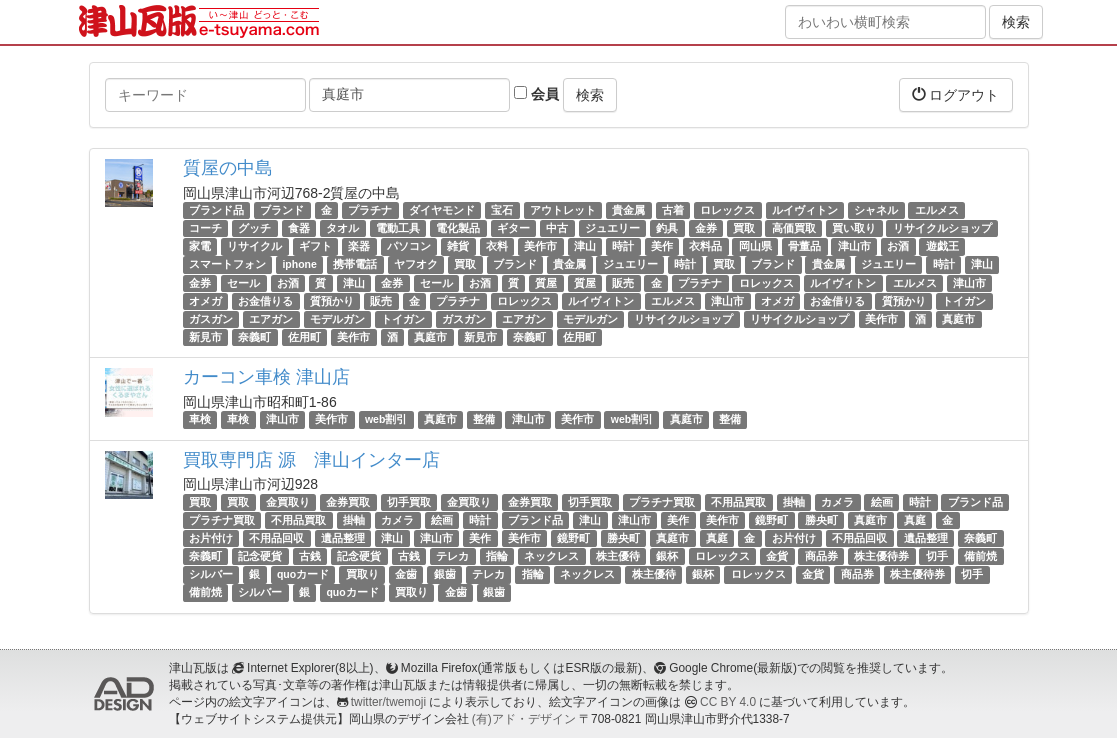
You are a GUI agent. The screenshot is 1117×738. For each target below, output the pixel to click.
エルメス (937, 210)
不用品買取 (738, 502)
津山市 (854, 246)
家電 (200, 246)
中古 (557, 228)
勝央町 (821, 520)
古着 (673, 210)
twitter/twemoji (388, 702)
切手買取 (409, 502)
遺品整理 (343, 538)
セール (243, 283)
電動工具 (398, 228)
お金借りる (265, 301)
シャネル (876, 210)
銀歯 (445, 574)
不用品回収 (276, 538)
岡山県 (755, 246)
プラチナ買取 (662, 502)
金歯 (406, 574)
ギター (513, 228)
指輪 (497, 556)
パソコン (409, 246)
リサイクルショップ (942, 228)
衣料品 (705, 246)
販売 (623, 283)
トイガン (964, 301)
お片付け (211, 538)
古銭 (310, 556)
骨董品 (804, 246)
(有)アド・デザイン (524, 719)
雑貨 (458, 246)
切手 (937, 556)
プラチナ (370, 210)
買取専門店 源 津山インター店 (311, 460)
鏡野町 (771, 520)
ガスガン (211, 319)
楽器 (359, 246)
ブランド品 (216, 210)
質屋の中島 (228, 168)
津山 (585, 246)
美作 (662, 246)
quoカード (303, 574)
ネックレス (551, 556)
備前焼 (980, 556)
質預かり (332, 301)
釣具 (667, 228)
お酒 (898, 246)
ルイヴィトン (805, 210)
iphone (299, 265)
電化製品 (458, 228)
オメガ (205, 301)
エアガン (271, 319)
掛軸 (794, 502)
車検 (200, 419)
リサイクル (254, 246)
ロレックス (727, 210)
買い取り (854, 228)
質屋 (546, 283)
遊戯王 (942, 246)
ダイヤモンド (442, 210)
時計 (623, 246)
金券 (706, 228)
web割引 (386, 419)
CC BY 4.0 (728, 702)
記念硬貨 (260, 556)
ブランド (282, 210)
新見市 (205, 337)
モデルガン (337, 319)
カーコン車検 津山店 (266, 377)
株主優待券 (881, 556)
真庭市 (958, 319)
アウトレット (563, 210)
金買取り (288, 502)
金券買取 (348, 502)
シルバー (211, 574)
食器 (299, 228)
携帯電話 (355, 265)
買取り (362, 574)
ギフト (315, 246)
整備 (484, 419)
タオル (342, 228)
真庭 (915, 520)
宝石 (502, 210)
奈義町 (254, 337)
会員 (536, 94)
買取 (744, 228)
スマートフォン (227, 265)
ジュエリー (612, 228)
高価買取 (794, 228)
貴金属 (628, 210)
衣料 (497, 246)
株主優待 (618, 556)
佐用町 (304, 337)
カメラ (837, 502)
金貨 (777, 556)
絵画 (882, 502)
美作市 (540, 246)
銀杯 (667, 556)
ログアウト (956, 94)
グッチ (254, 228)
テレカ (452, 556)
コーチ (205, 228)
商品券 (821, 556)
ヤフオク (416, 265)
